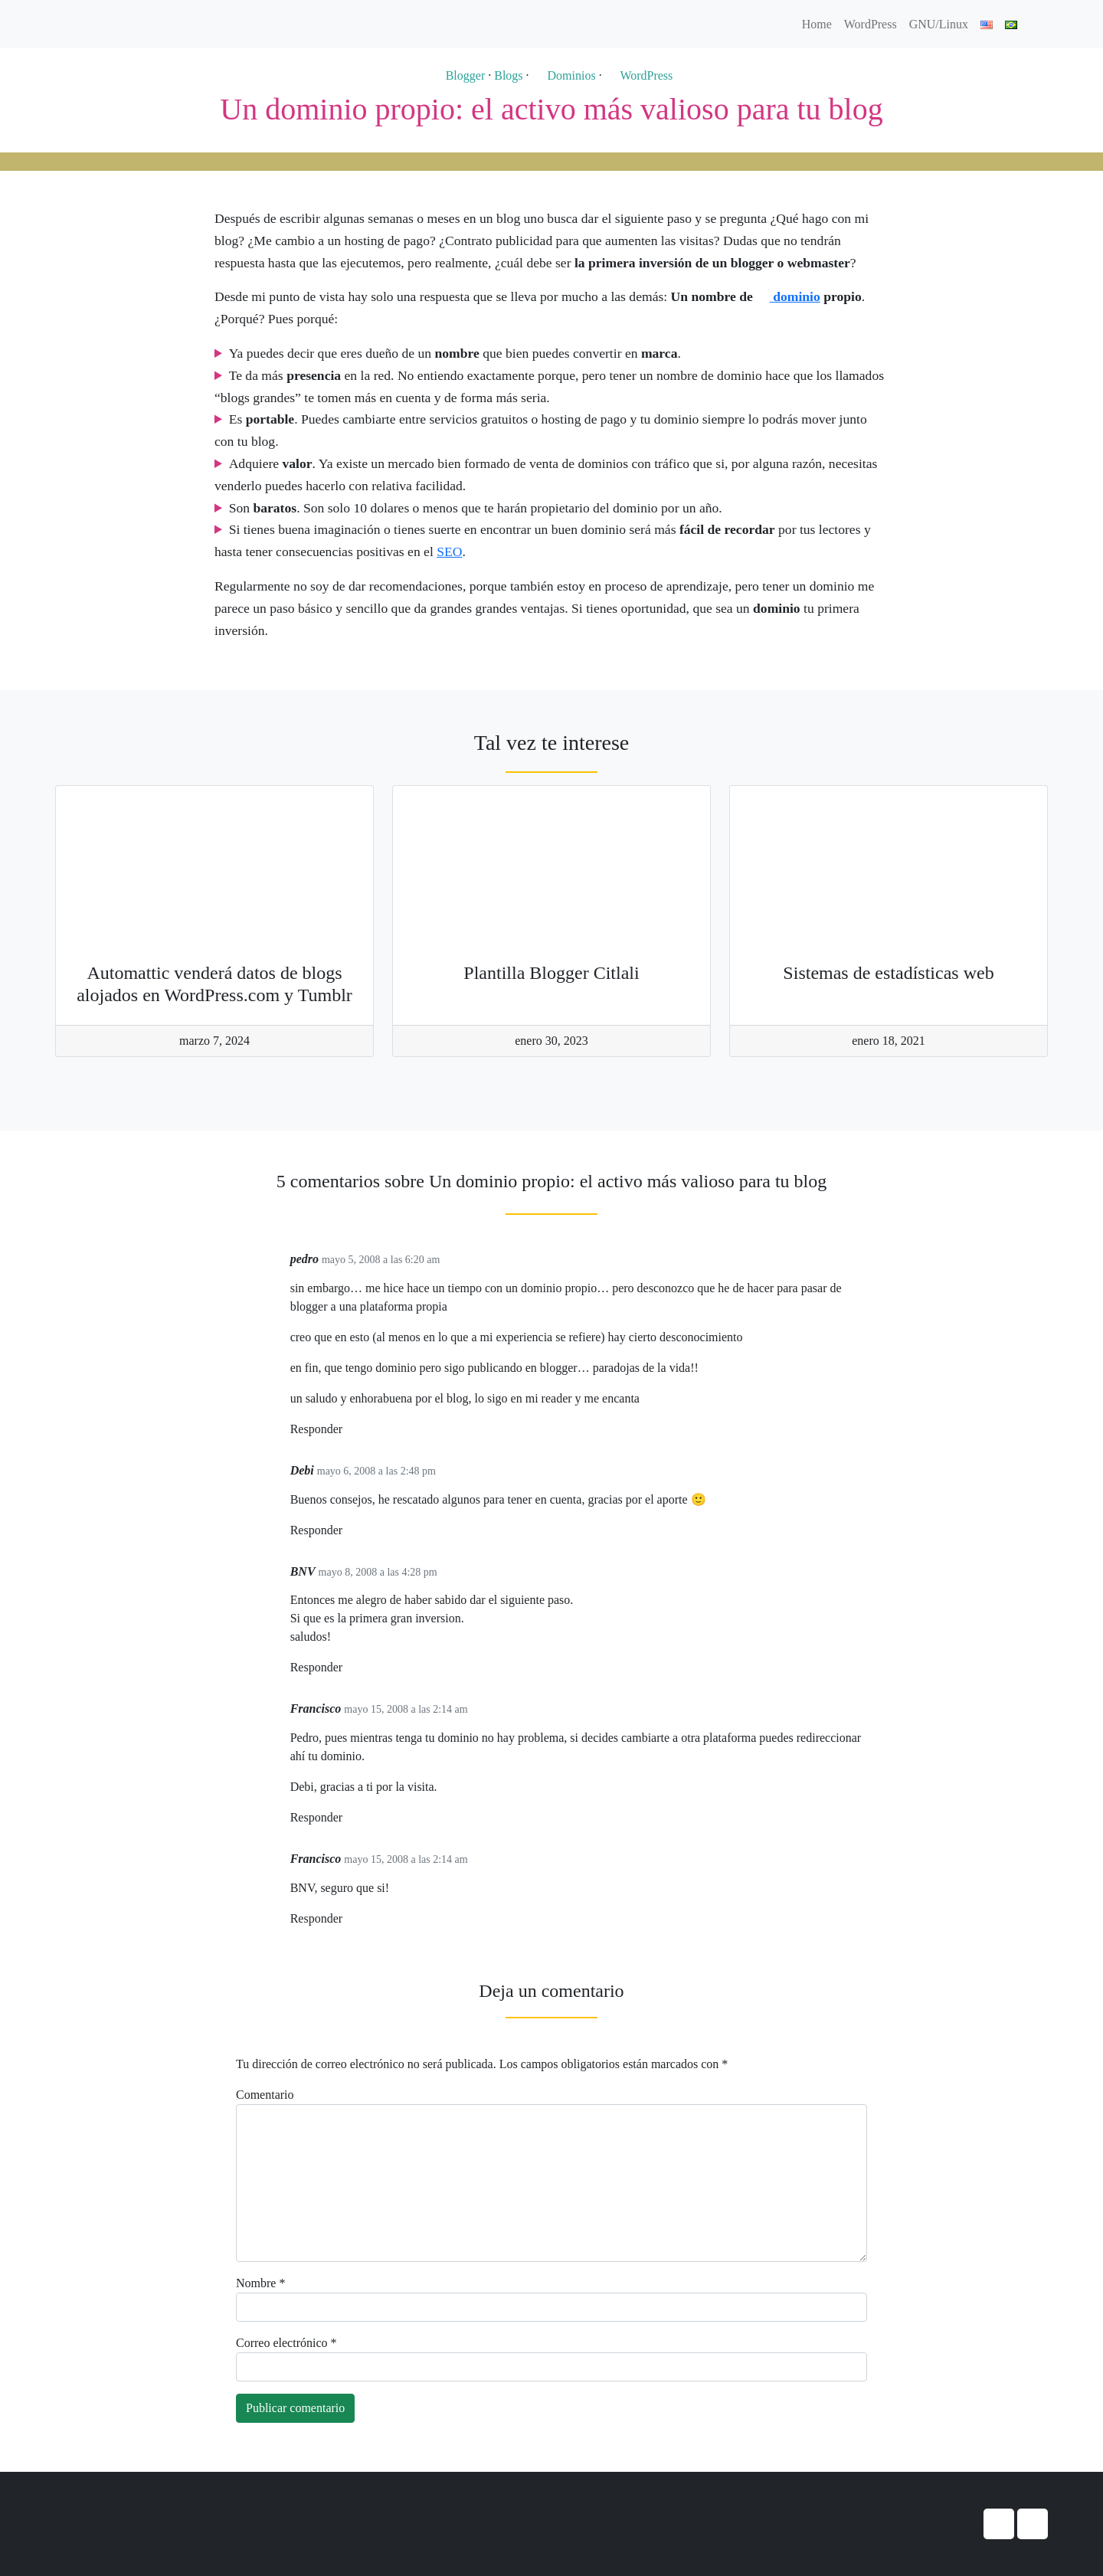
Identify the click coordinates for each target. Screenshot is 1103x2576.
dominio (788, 296)
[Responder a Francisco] (347, 1818)
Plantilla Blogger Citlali (551, 973)
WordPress (870, 24)
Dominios (564, 75)
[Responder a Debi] (347, 1531)
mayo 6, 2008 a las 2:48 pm (376, 1471)
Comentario (265, 2094)
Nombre (260, 2283)
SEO (449, 551)
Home (817, 24)
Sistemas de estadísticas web (888, 973)
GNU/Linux (938, 24)
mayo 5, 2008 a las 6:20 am (381, 1259)
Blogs (508, 75)
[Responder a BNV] (347, 1668)
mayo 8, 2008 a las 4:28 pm (378, 1572)
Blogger (458, 75)
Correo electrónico (286, 2342)
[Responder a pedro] (347, 1429)
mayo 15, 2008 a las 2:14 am (405, 1709)
